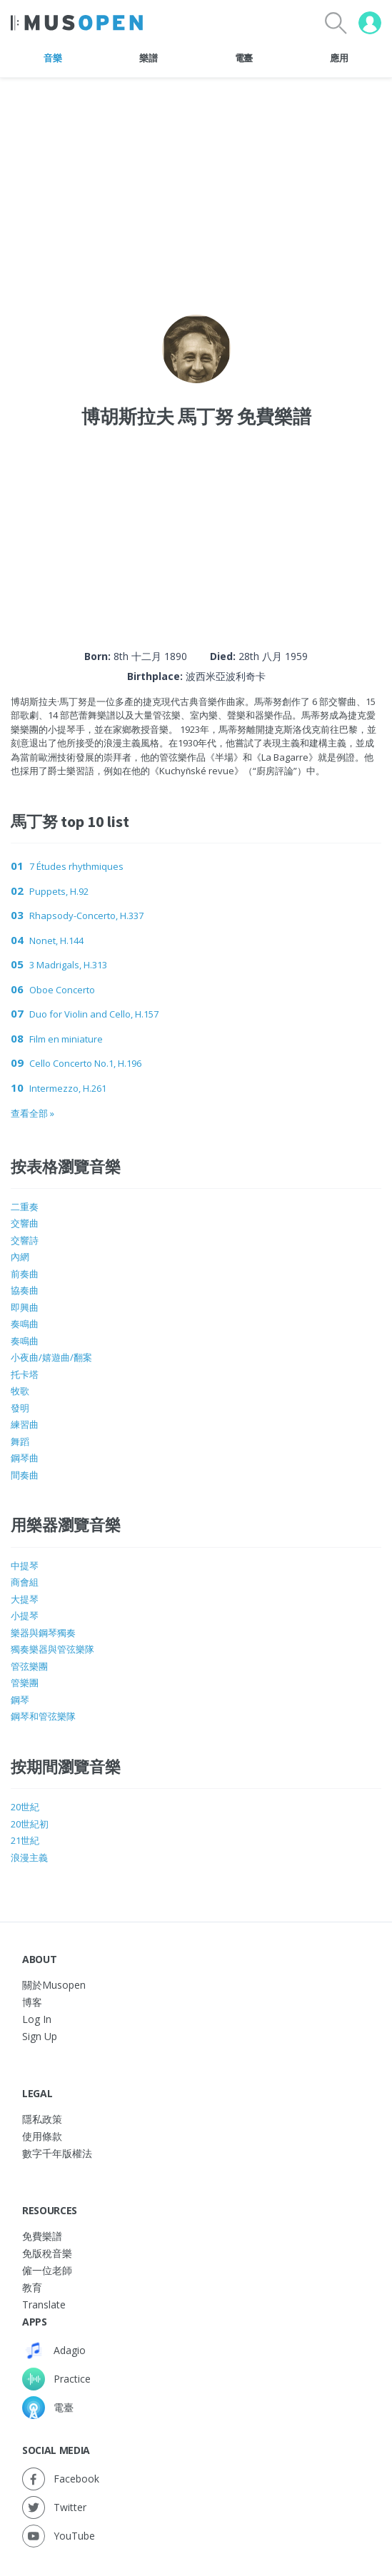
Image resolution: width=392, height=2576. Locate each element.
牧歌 (20, 1390)
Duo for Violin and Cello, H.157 (94, 1014)
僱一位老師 (47, 2270)
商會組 (25, 1582)
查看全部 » (32, 1113)
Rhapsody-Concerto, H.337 (86, 915)
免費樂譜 (42, 2236)
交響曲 (25, 1223)
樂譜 (148, 57)
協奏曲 (25, 1290)
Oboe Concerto (62, 989)
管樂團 (25, 1682)
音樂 (52, 57)
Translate (44, 2304)
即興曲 (25, 1307)
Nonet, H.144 (56, 940)
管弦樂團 (29, 1666)
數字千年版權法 (57, 2153)
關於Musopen (54, 1985)
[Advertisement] (196, 524)
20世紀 (25, 1806)
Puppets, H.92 (59, 891)
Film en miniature (66, 1039)
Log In (36, 2019)
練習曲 (25, 1424)
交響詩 (25, 1240)
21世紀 (25, 1840)
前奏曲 (25, 1273)
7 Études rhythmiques (76, 866)
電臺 (244, 57)
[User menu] (369, 22)
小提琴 (25, 1615)
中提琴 (25, 1565)
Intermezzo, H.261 (67, 1088)
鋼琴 (20, 1699)
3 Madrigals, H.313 (68, 964)
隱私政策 (42, 2119)
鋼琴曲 (25, 1457)
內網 (20, 1256)
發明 (20, 1407)
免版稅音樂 (47, 2253)
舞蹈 (20, 1441)
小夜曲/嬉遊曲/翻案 (51, 1357)
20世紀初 (30, 1823)
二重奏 (25, 1206)
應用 (339, 57)
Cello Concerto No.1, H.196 (85, 1063)
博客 (32, 2002)
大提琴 (25, 1599)
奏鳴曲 (25, 1323)
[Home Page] (77, 23)
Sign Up (39, 2036)
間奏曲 (25, 1475)
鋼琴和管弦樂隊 (43, 1716)
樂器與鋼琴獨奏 (43, 1632)
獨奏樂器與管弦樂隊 (52, 1649)
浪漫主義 (29, 1857)
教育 (32, 2287)
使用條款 (42, 2136)
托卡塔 (25, 1374)
